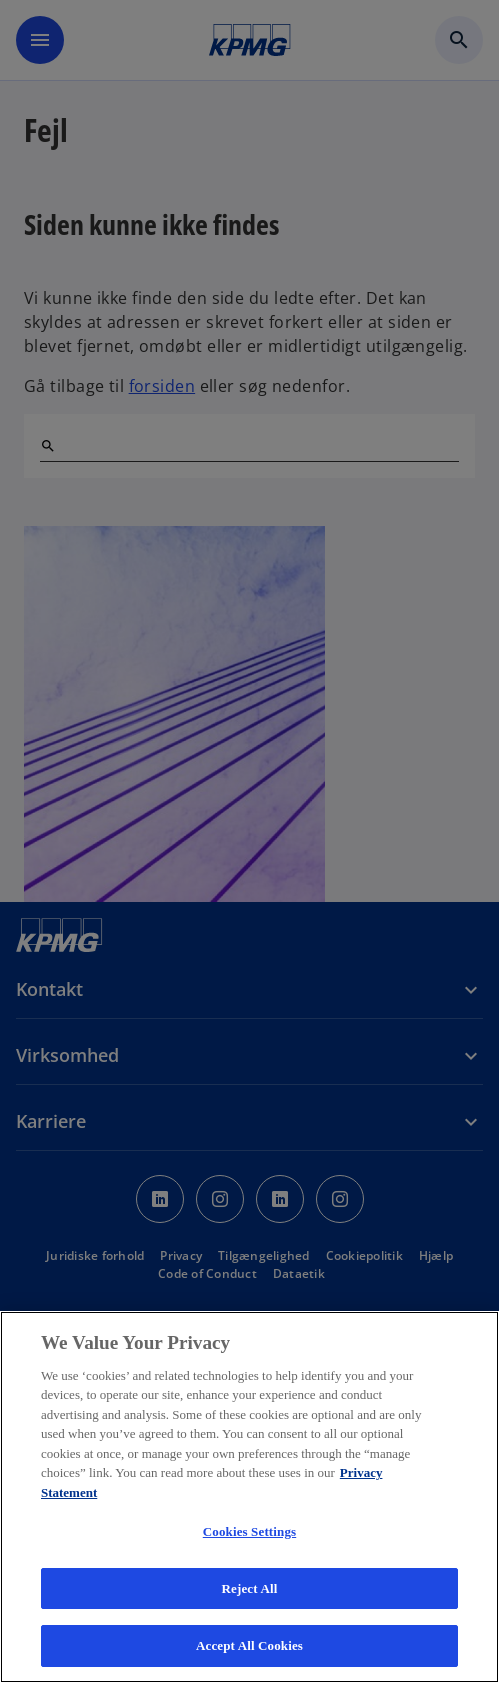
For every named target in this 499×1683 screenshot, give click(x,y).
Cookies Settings (249, 1531)
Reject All (250, 1588)
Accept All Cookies (249, 1645)
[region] (249, 1497)
